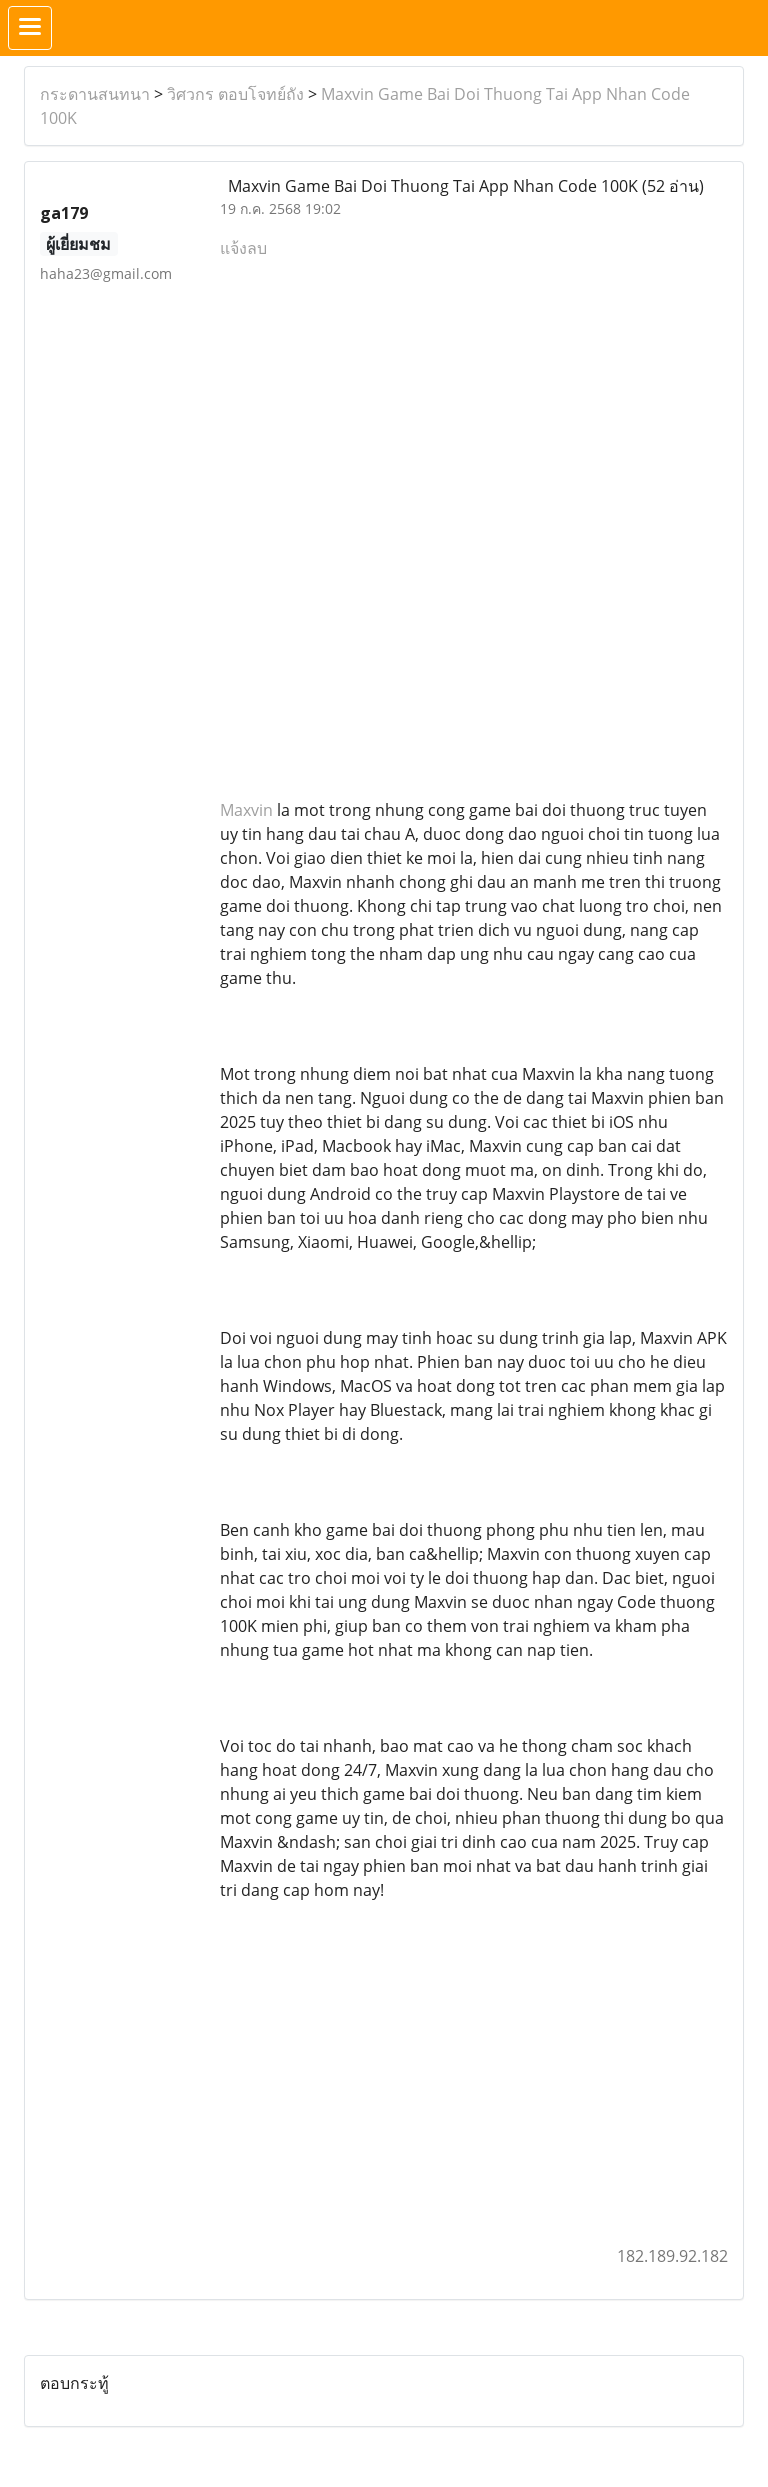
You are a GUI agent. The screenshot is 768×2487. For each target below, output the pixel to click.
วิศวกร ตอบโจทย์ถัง (235, 94)
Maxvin (246, 810)
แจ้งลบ (243, 248)
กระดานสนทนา (95, 94)
